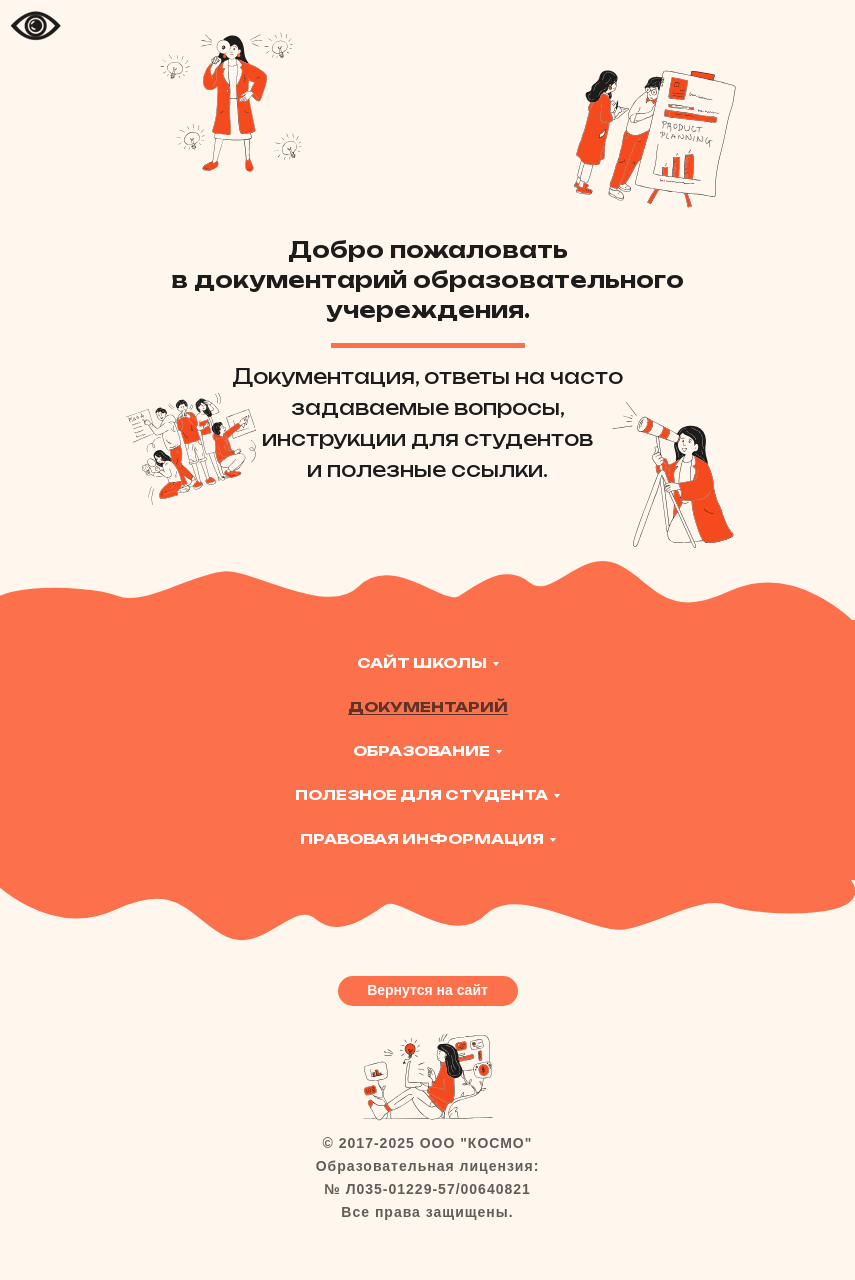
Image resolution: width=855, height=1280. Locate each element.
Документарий (428, 706)
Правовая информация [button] (422, 838)
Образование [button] (421, 750)
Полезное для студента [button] (421, 794)
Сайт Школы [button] (422, 662)
